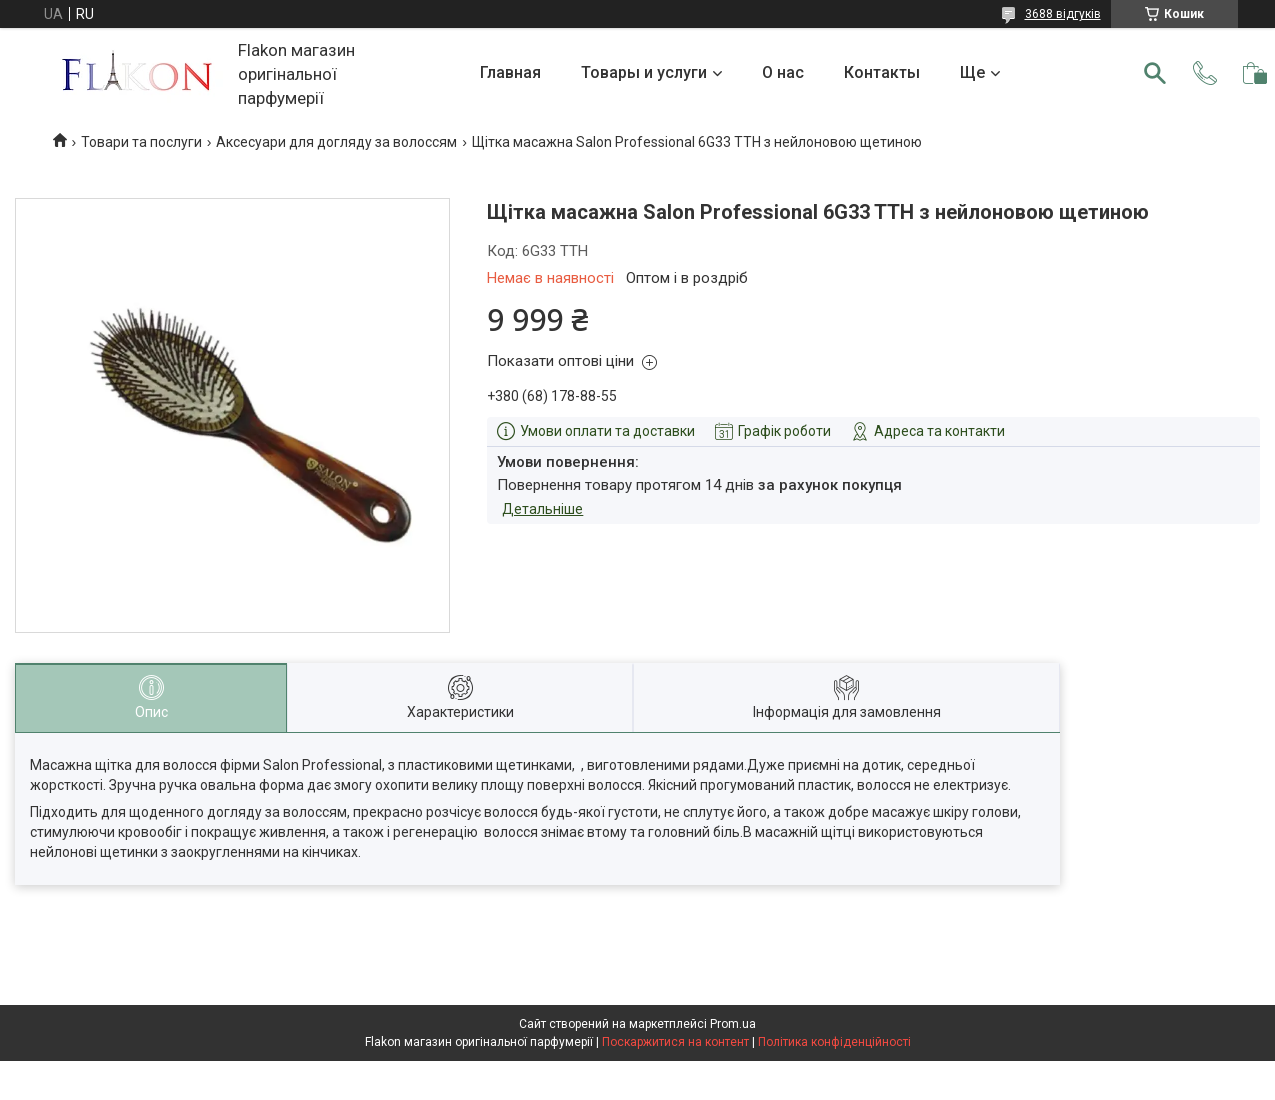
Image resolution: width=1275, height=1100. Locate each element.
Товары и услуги (644, 72)
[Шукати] (1155, 73)
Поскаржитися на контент (675, 1042)
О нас (783, 72)
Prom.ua (733, 1024)
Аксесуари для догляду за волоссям (336, 142)
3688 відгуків (1063, 14)
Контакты (882, 72)
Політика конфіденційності (834, 1042)
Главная (510, 72)
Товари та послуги (141, 142)
